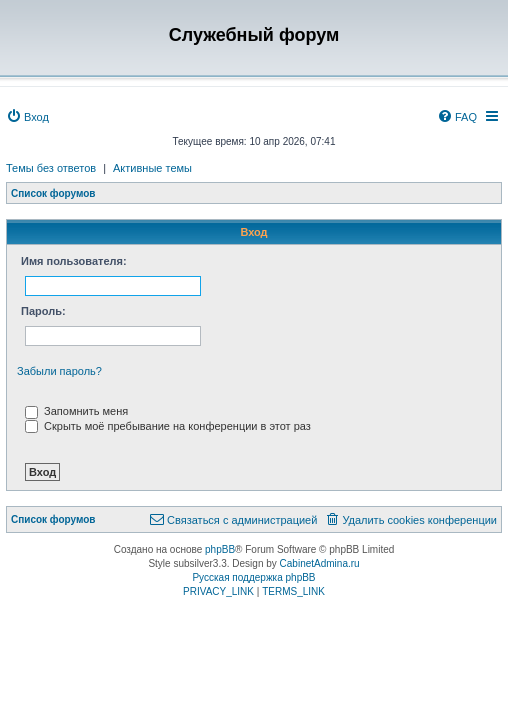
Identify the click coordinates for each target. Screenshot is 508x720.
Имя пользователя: (74, 261)
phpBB (220, 549)
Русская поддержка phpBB (253, 577)
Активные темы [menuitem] (152, 168)
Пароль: (43, 311)
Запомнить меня (76, 411)
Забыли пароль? (59, 371)
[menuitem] (27, 117)
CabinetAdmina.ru (320, 563)
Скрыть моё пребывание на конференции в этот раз (168, 426)
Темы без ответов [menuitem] (51, 168)
